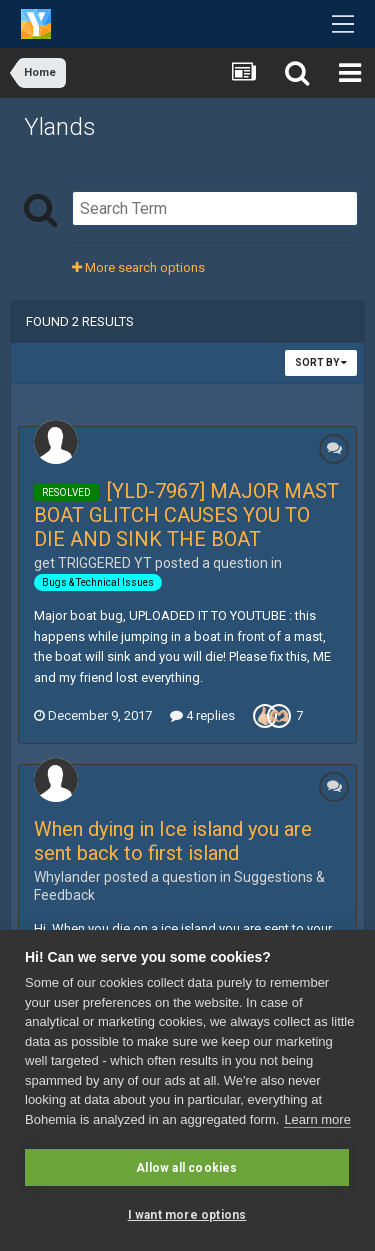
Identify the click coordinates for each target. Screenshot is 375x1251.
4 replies (202, 715)
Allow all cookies (186, 1168)
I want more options (187, 1215)
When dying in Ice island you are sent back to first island (173, 841)
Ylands (60, 127)
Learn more (317, 1119)
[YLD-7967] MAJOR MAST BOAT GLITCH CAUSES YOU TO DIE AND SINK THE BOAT (186, 515)
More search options (138, 267)
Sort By (321, 362)
